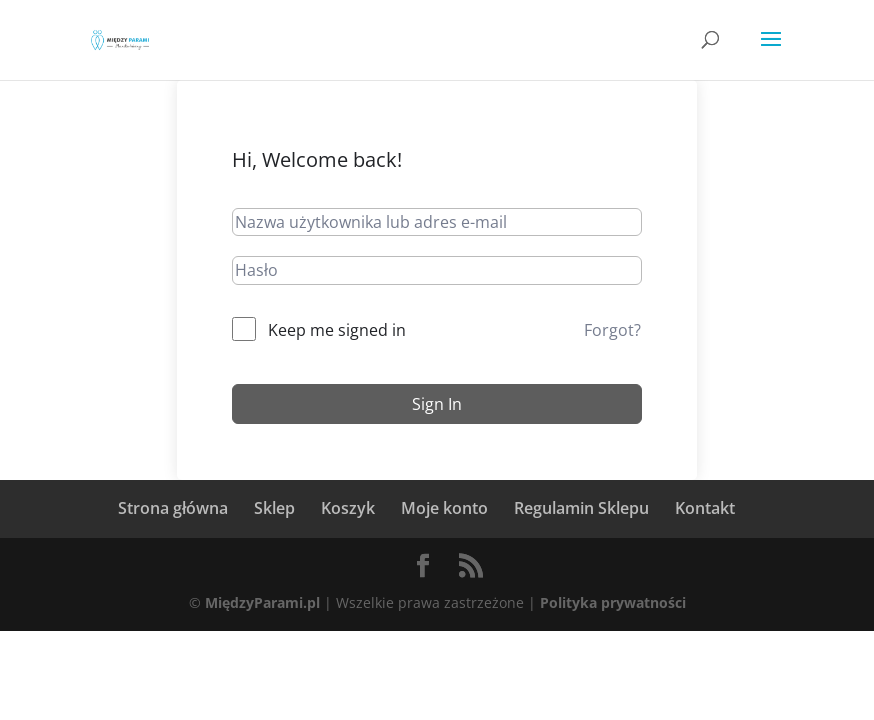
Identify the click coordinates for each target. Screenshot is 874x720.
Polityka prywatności (613, 602)
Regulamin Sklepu (581, 508)
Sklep (274, 508)
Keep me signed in (337, 330)
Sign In (437, 404)
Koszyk (348, 508)
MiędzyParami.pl (262, 602)
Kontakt (705, 508)
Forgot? (612, 330)
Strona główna (173, 508)
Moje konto (444, 508)
